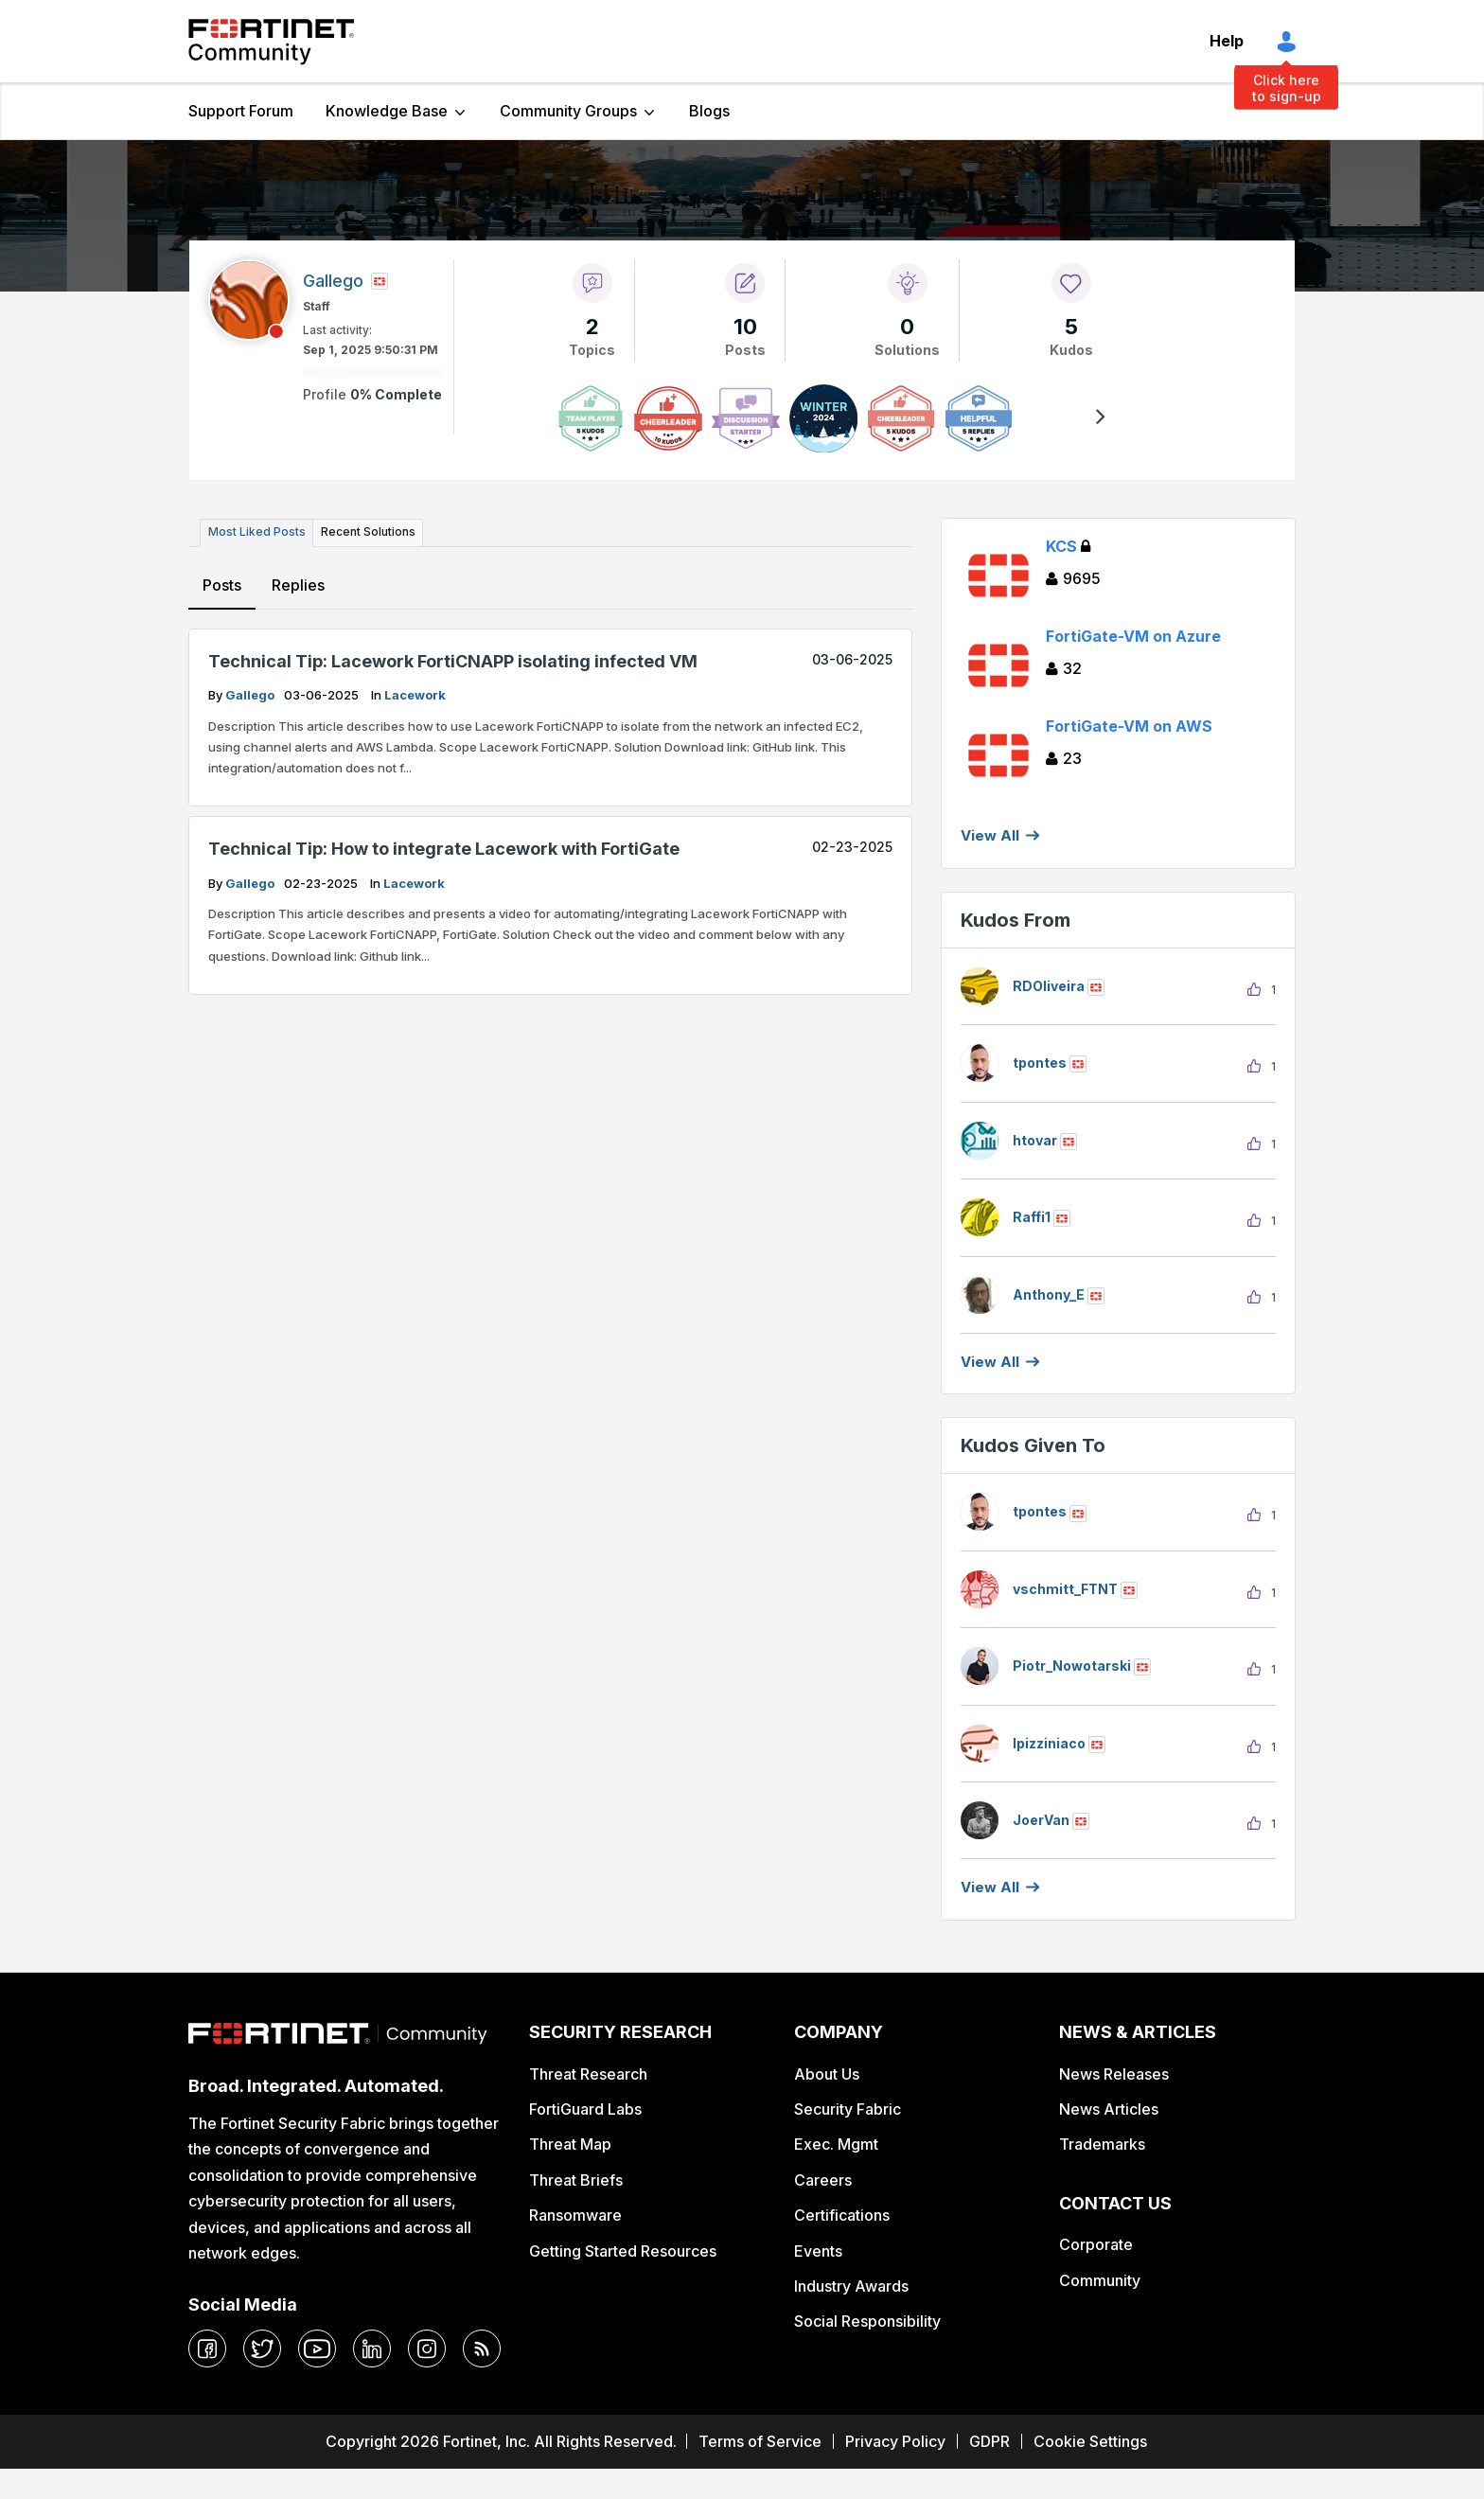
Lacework (415, 694)
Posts (222, 584)
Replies (298, 584)
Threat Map (570, 2144)
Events (818, 2251)
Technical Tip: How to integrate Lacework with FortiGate (444, 849)
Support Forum (240, 110)
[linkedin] (372, 2348)
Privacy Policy (895, 2441)
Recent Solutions (366, 531)
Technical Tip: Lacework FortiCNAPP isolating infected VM (453, 660)
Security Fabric (847, 2109)
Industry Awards (851, 2286)
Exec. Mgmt (836, 2144)
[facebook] (207, 2348)
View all (990, 1362)
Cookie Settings (1090, 2441)
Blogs (709, 110)
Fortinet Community (271, 41)
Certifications (842, 2215)
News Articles (1108, 2109)
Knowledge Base (387, 110)
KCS (1068, 546)
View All (990, 835)
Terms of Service (760, 2441)
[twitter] (262, 2348)
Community (1099, 2280)
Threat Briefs (576, 2180)
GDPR (989, 2441)
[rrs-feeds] (482, 2348)
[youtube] (317, 2348)
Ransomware (575, 2215)
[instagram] (427, 2348)
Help (1227, 40)
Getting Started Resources (622, 2251)
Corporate (1096, 2244)
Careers (823, 2180)
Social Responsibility (867, 2321)
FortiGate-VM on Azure (1133, 636)
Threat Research (588, 2074)
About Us (826, 2074)
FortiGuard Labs (585, 2109)
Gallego (251, 694)
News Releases (1114, 2074)
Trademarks (1102, 2144)
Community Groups (568, 110)
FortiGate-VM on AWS (1129, 726)
